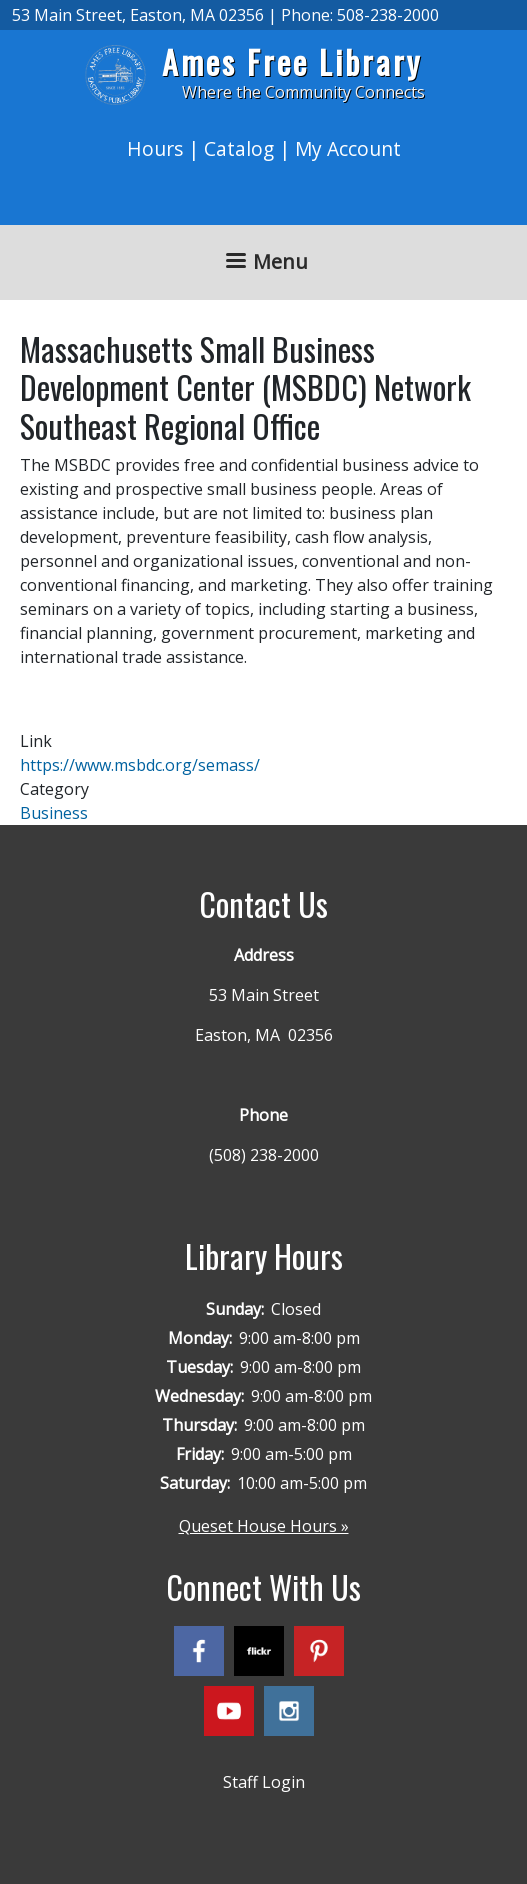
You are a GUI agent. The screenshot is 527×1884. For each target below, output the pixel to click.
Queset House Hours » (264, 1526)
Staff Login (264, 1782)
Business (54, 813)
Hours (155, 148)
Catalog (239, 148)
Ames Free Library (292, 61)
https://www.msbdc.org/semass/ (140, 765)
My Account (348, 148)
